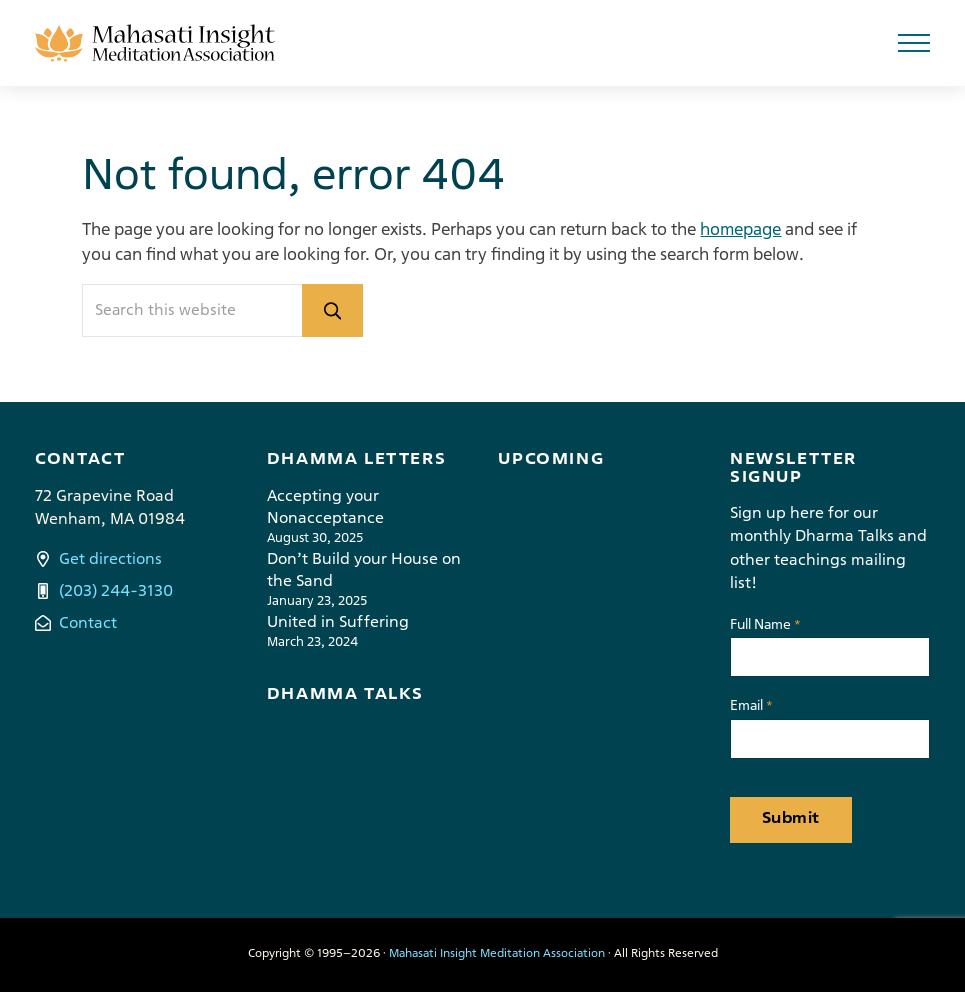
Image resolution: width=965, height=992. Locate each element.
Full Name (765, 626)
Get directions (110, 560)
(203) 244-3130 (116, 592)
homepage (740, 230)
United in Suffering (338, 623)
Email (751, 707)
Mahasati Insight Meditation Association (497, 954)
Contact (88, 624)
